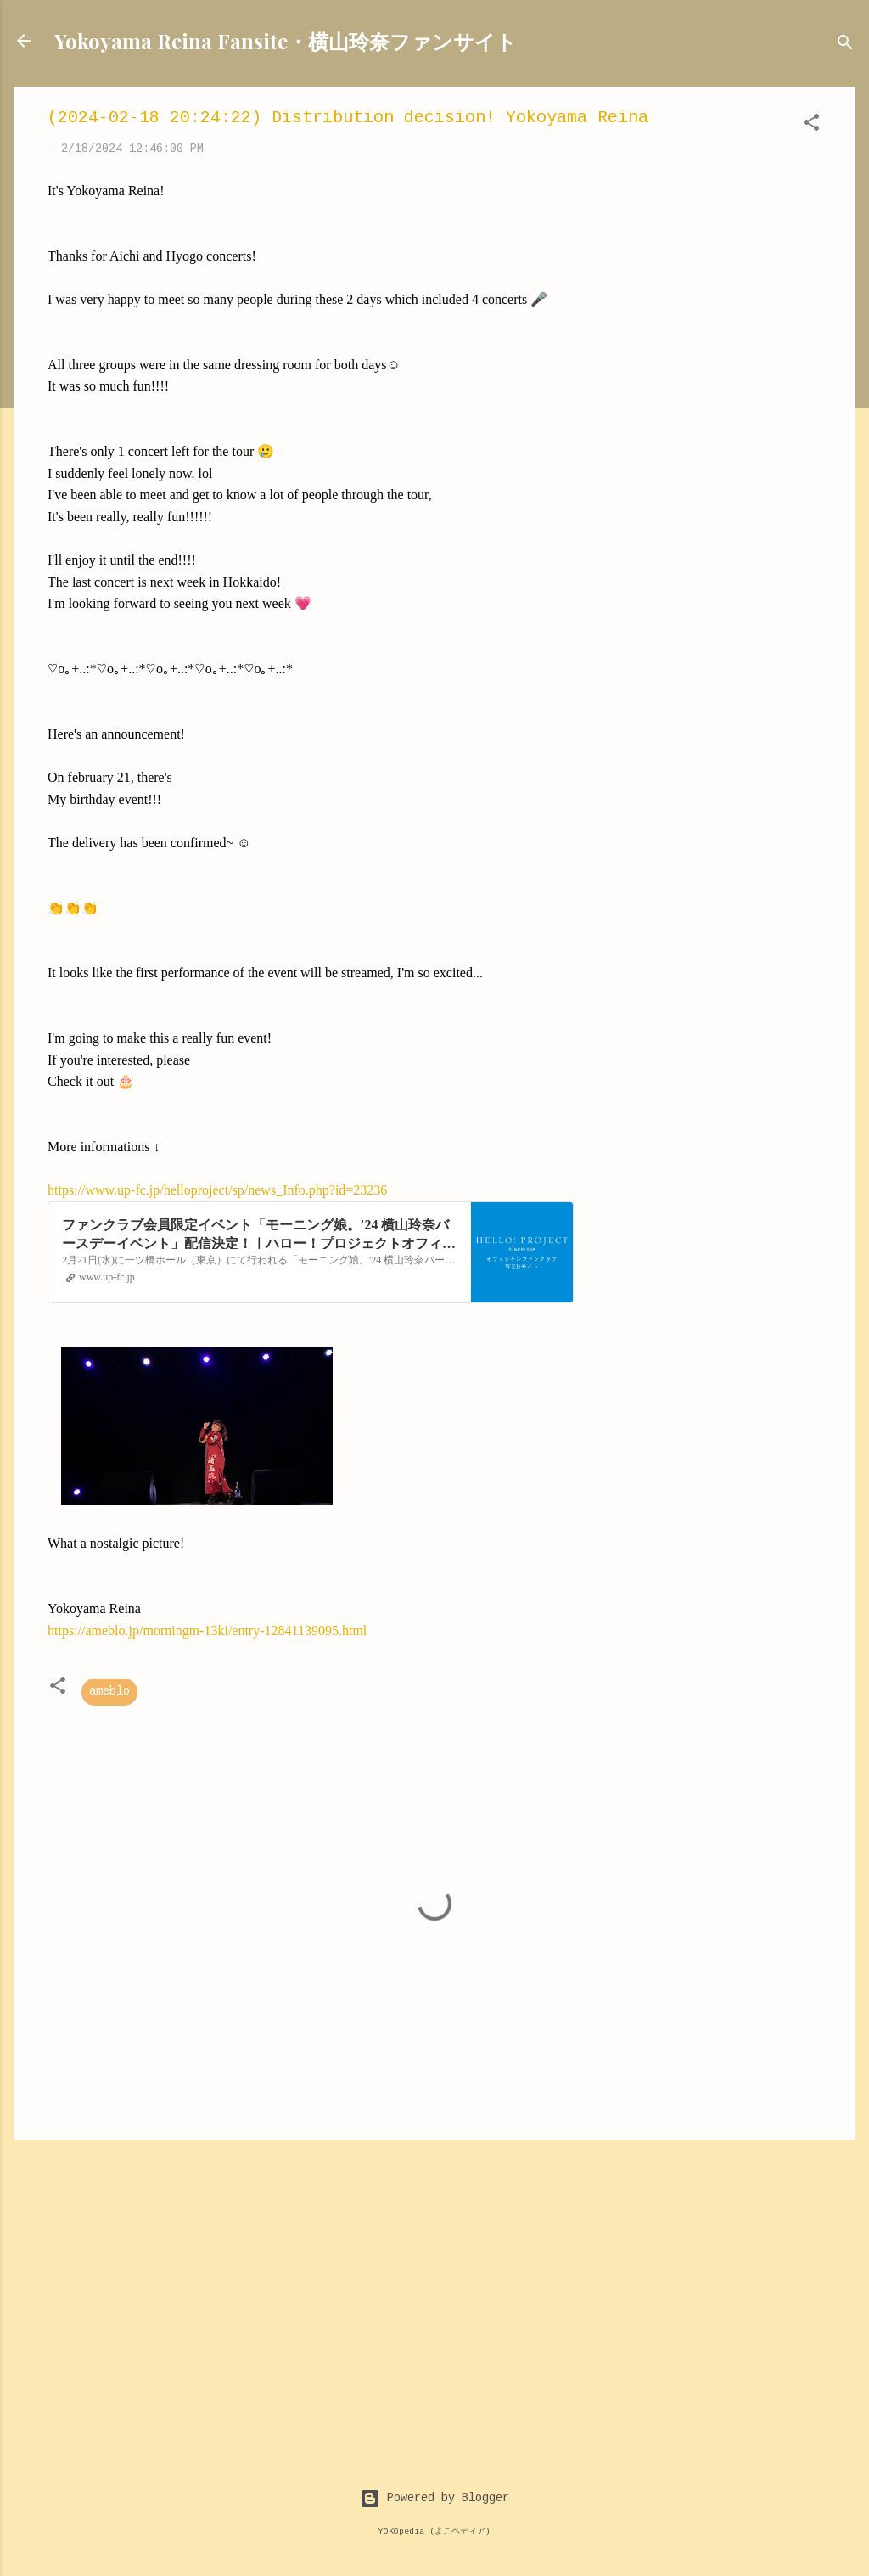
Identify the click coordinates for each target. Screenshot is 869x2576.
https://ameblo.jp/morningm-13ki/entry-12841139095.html (207, 1630)
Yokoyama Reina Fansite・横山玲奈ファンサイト (285, 40)
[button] (811, 126)
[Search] (845, 46)
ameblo (109, 1692)
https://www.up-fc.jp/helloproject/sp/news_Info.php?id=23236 (217, 1190)
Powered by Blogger (434, 2499)
